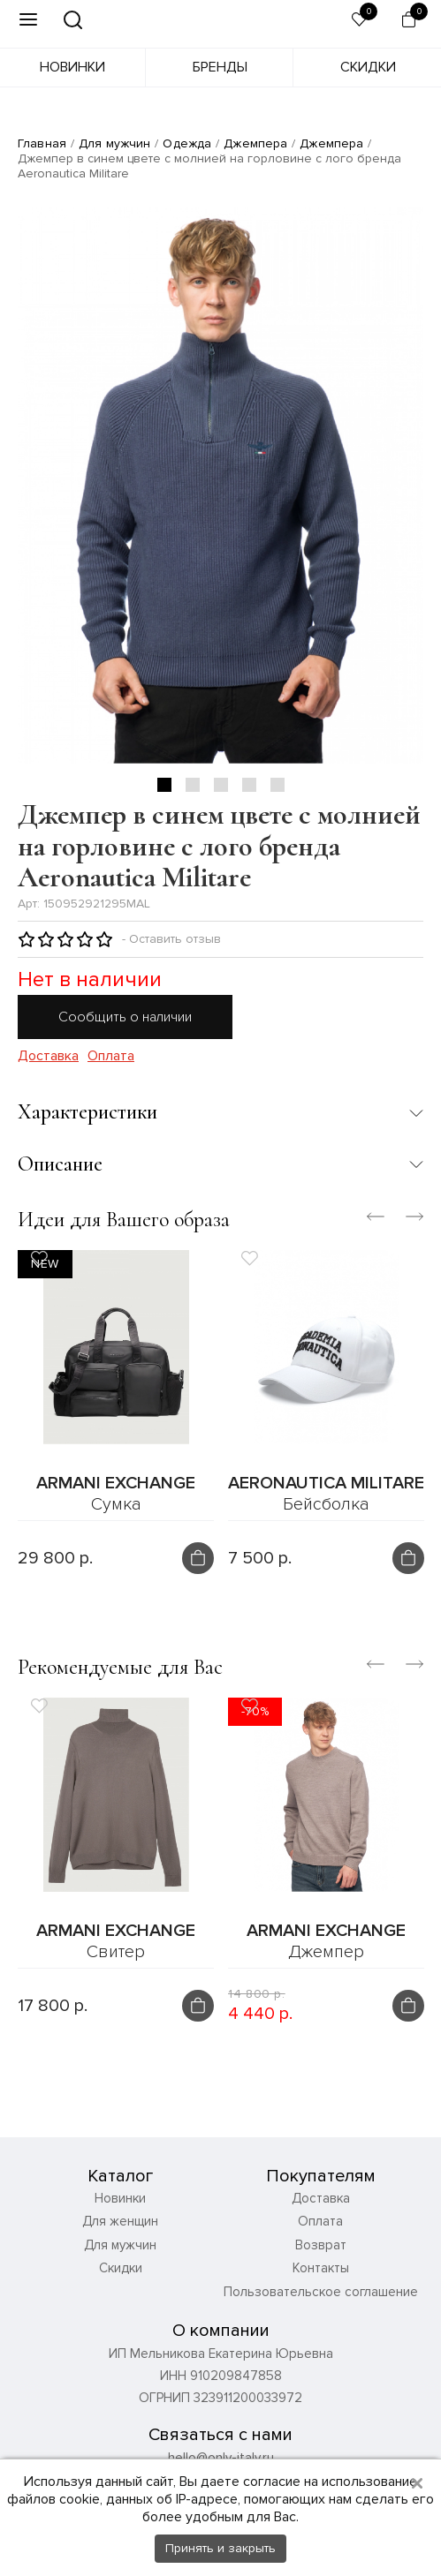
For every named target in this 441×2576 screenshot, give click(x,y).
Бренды (220, 67)
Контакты (321, 2303)
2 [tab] (193, 785)
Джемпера (255, 143)
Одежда (187, 143)
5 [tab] (277, 785)
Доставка (48, 1056)
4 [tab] (249, 785)
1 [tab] (164, 785)
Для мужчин (114, 143)
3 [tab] (221, 785)
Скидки (368, 67)
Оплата (110, 1056)
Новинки (72, 67)
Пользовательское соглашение (321, 2327)
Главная (42, 143)
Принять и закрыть (220, 2548)
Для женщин (120, 2256)
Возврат (320, 2280)
